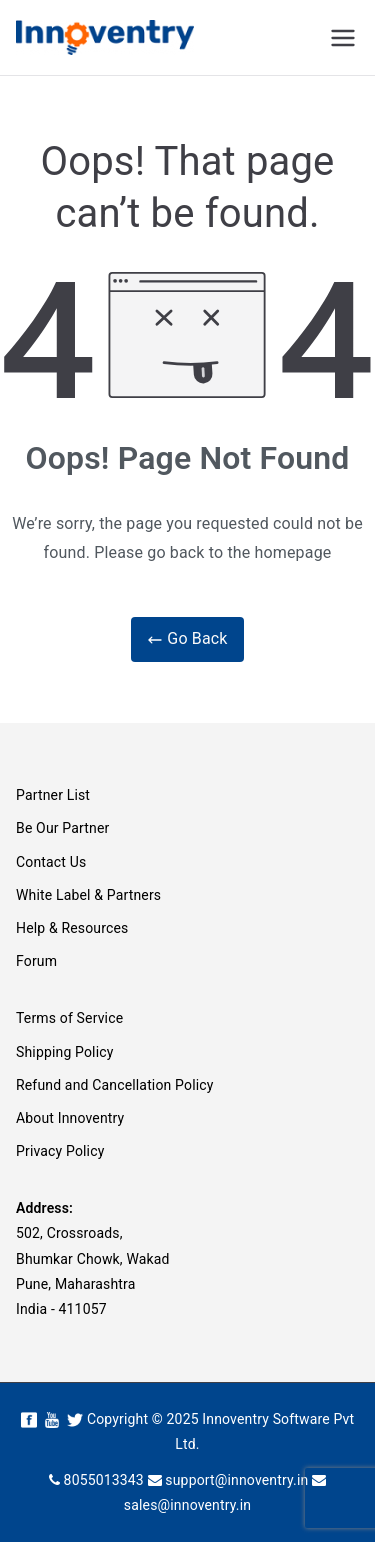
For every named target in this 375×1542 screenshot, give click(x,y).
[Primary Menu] (343, 38)
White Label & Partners (88, 895)
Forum (36, 961)
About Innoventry (70, 1118)
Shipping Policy (65, 1052)
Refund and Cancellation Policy (115, 1085)
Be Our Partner (62, 828)
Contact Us (51, 862)
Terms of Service (69, 1018)
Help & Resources (72, 928)
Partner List (53, 795)
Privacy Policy (60, 1151)
